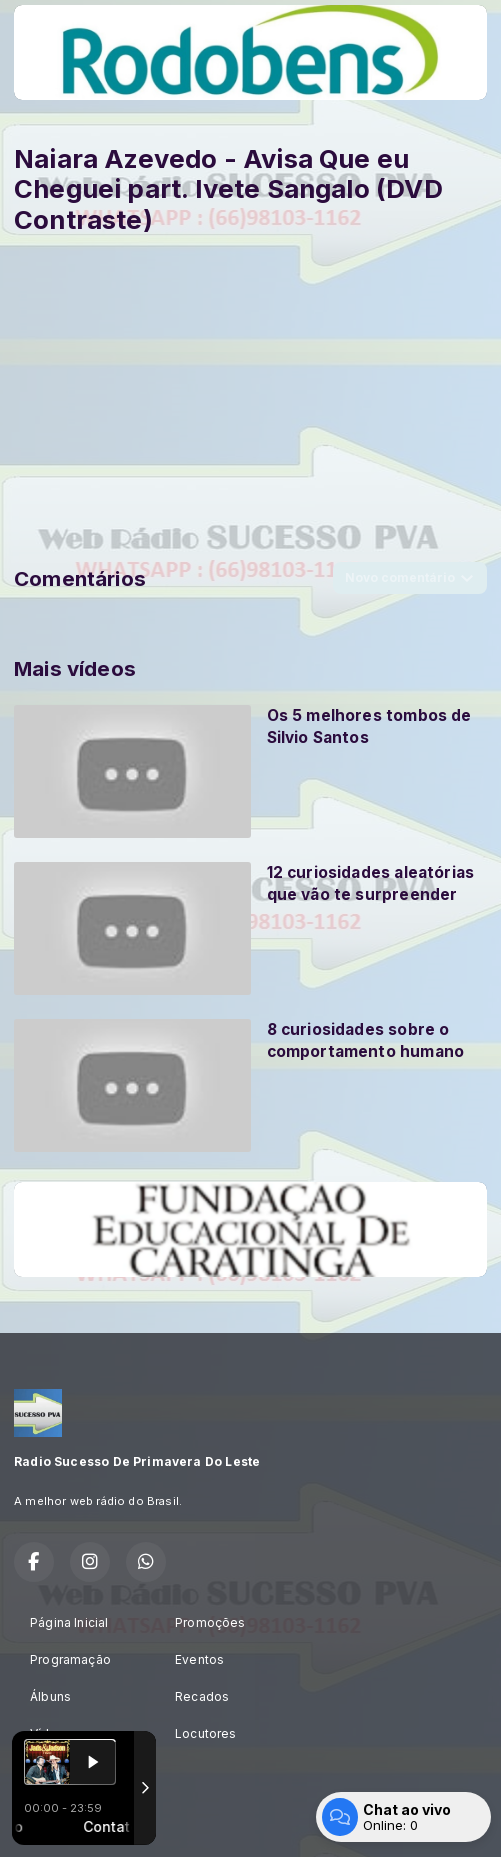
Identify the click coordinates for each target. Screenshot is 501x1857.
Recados (202, 1696)
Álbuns (50, 1696)
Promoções (210, 1622)
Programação (70, 1659)
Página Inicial (69, 1622)
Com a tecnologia (83, 1820)
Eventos (199, 1659)
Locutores (206, 1733)
